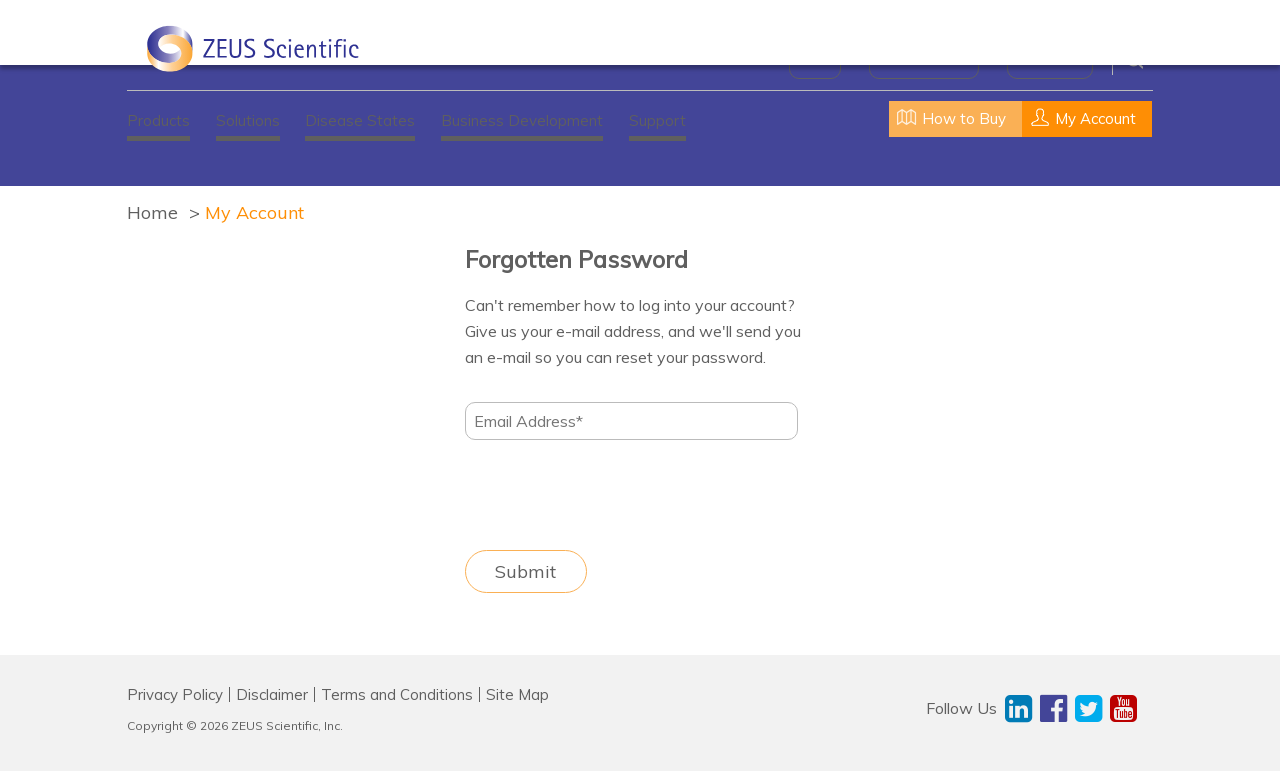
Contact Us (1050, 60)
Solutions (248, 120)
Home (152, 212)
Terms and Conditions (397, 694)
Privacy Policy (175, 694)
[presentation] (617, 495)
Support (657, 120)
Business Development (522, 120)
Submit (525, 571)
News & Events (924, 60)
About (815, 60)
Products (158, 120)
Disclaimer (272, 694)
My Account (254, 212)
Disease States (360, 120)
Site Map (517, 694)
